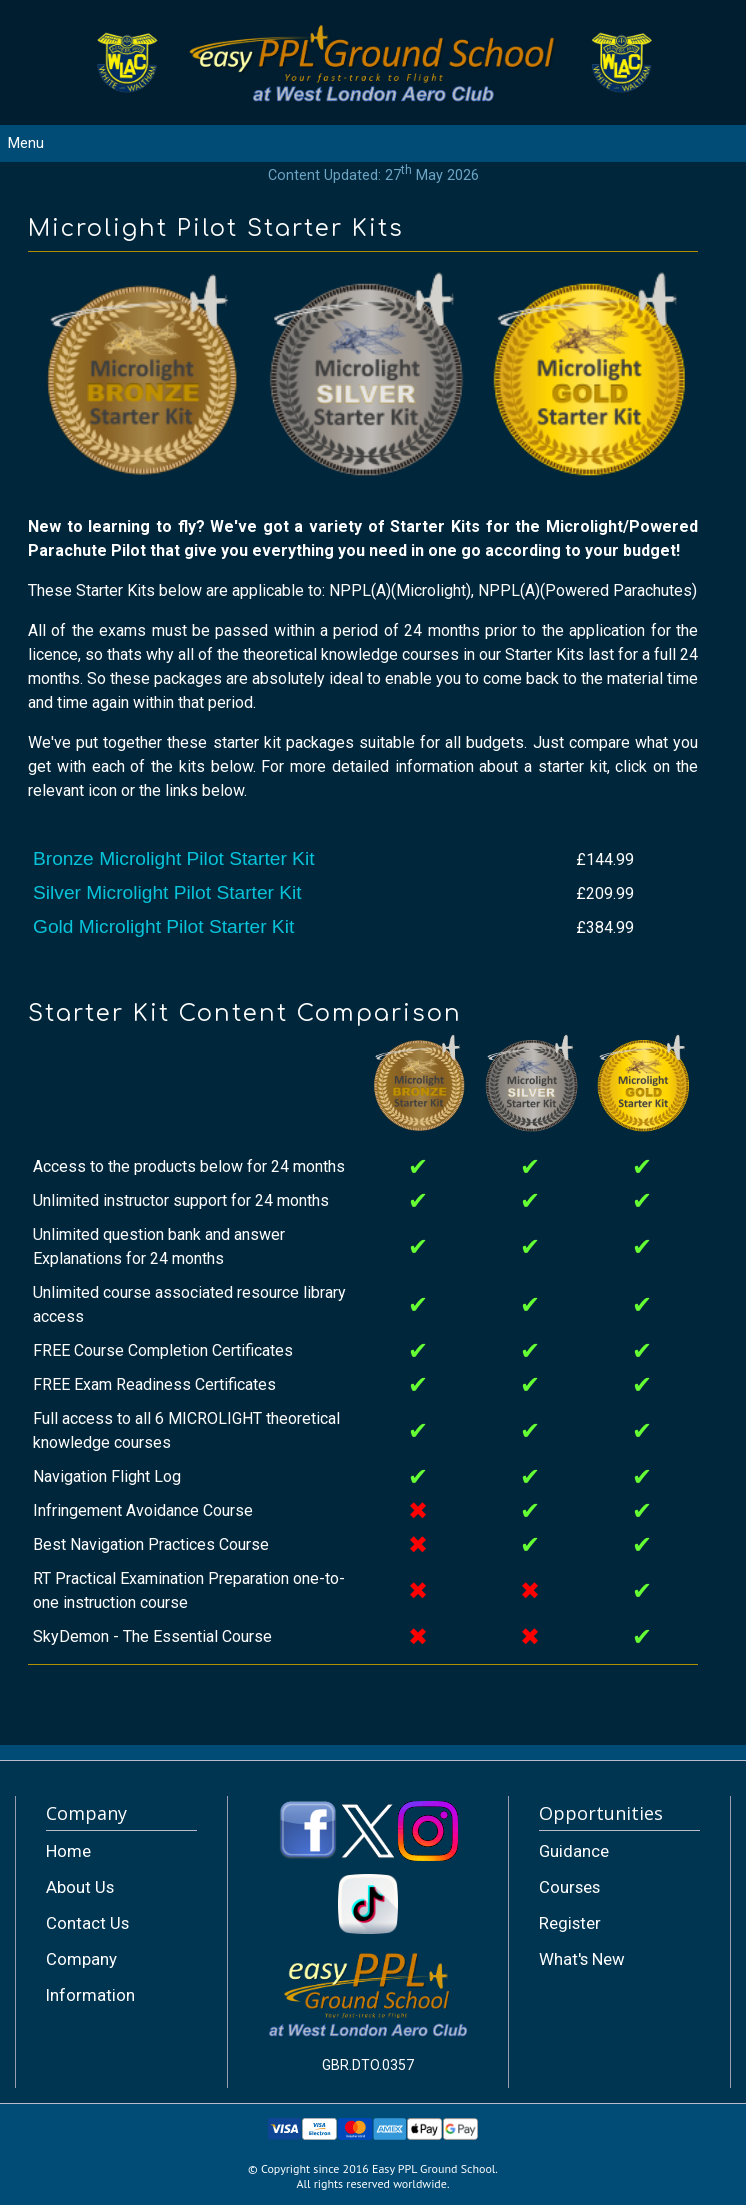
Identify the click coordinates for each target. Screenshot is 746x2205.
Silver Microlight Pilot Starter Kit (167, 892)
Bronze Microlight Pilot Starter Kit (174, 858)
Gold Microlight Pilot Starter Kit (163, 926)
